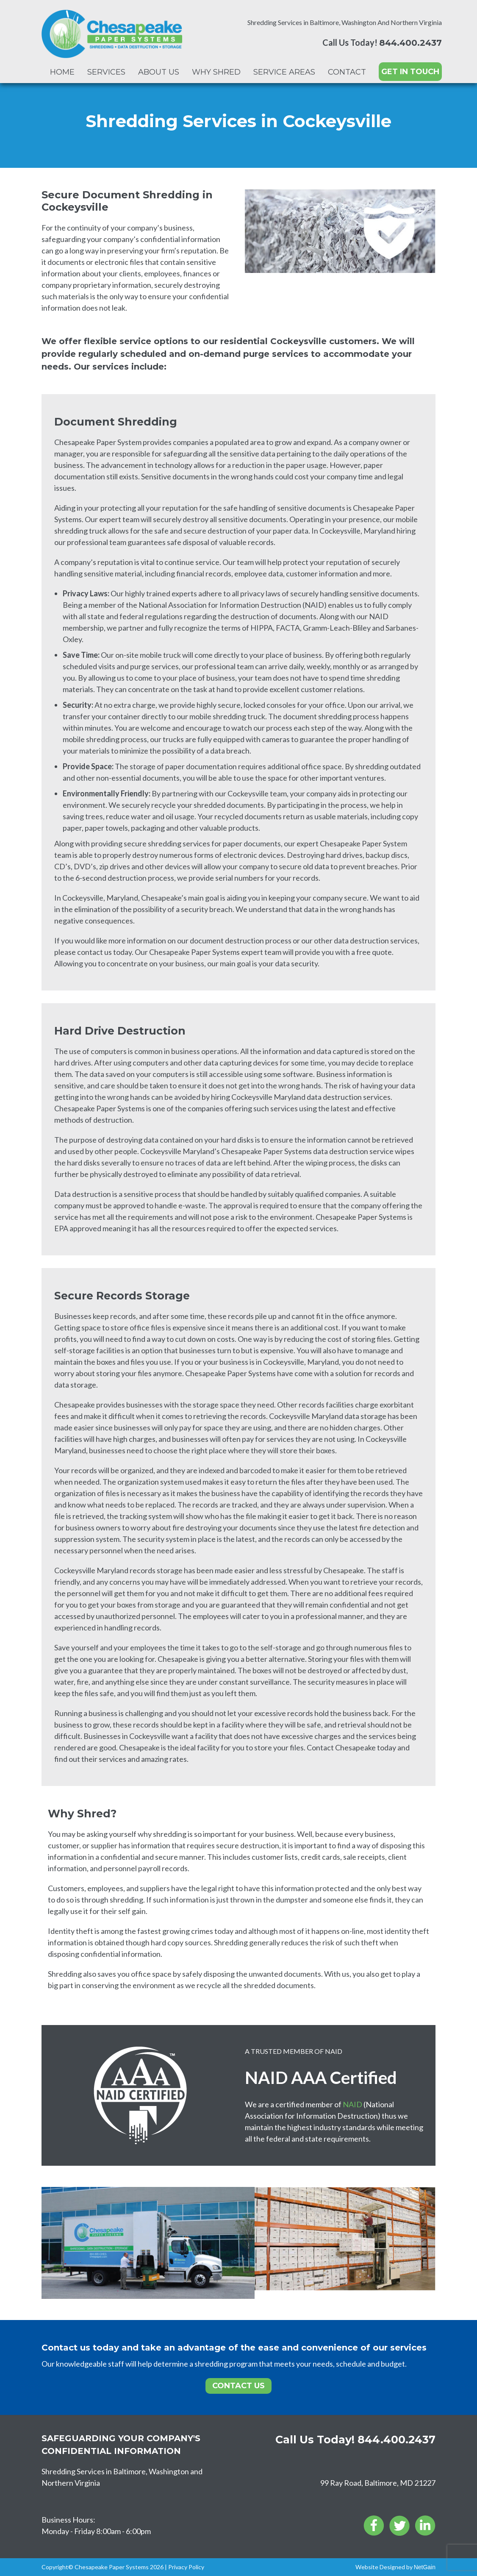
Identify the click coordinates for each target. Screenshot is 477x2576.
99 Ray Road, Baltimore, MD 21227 (377, 2482)
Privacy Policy (186, 2566)
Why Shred (216, 72)
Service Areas (284, 72)
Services (106, 72)
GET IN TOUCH (410, 71)
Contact (347, 72)
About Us (158, 72)
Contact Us (238, 2385)
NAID (352, 2104)
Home (62, 72)
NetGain (424, 2567)
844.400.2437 (410, 43)
